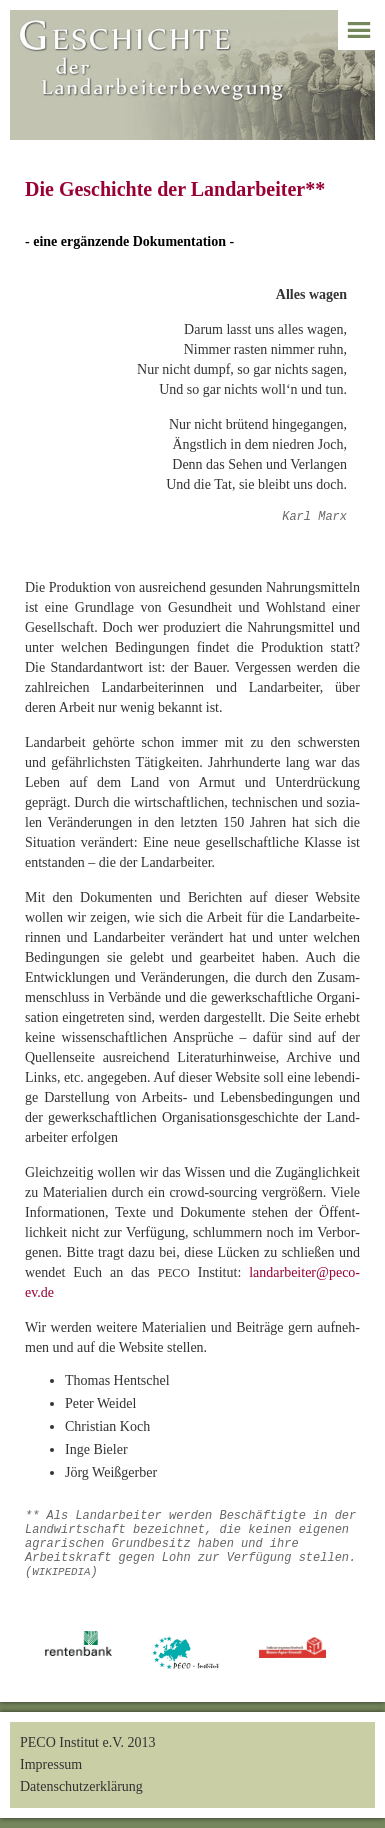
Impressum (51, 1764)
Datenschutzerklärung (81, 1786)
